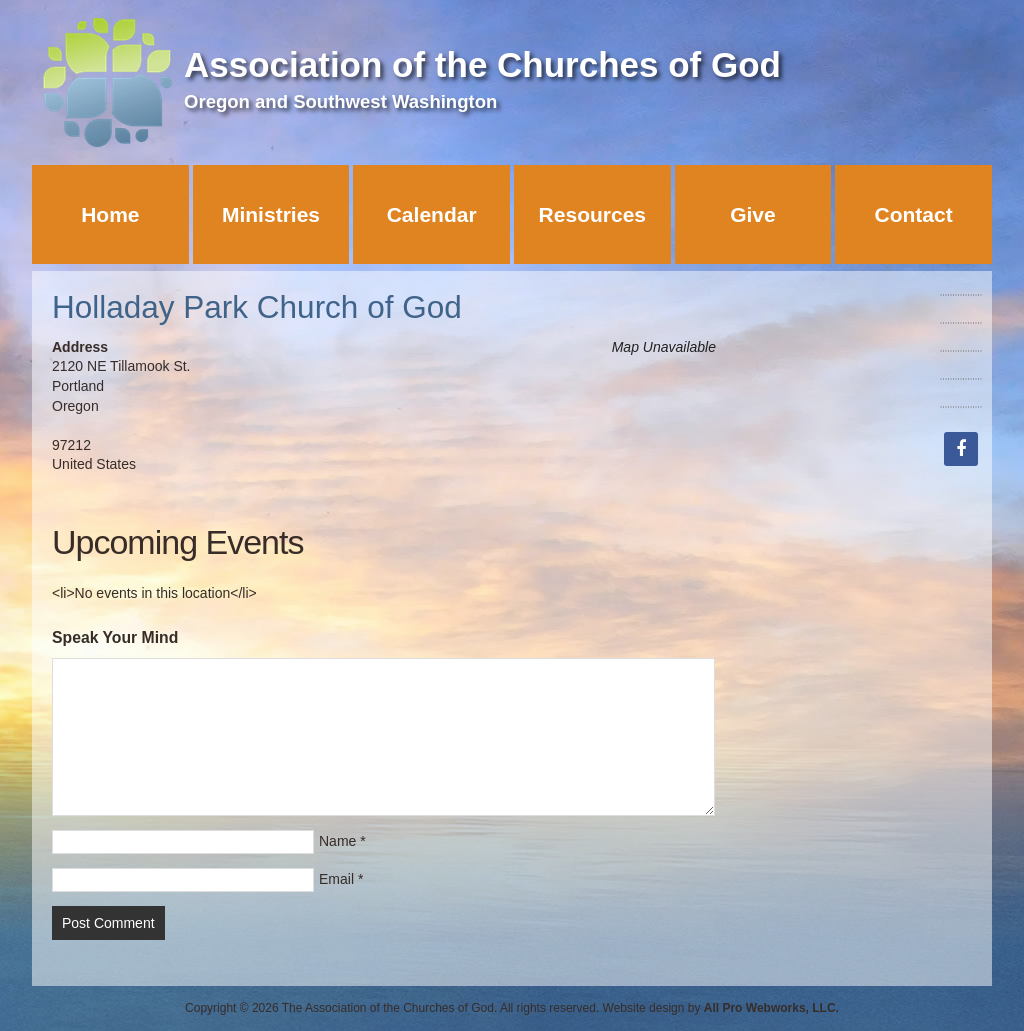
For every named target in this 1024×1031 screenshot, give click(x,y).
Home (110, 214)
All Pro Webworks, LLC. (771, 1008)
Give (753, 214)
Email (336, 879)
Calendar (432, 214)
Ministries (271, 214)
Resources (592, 214)
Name (337, 841)
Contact (914, 214)
